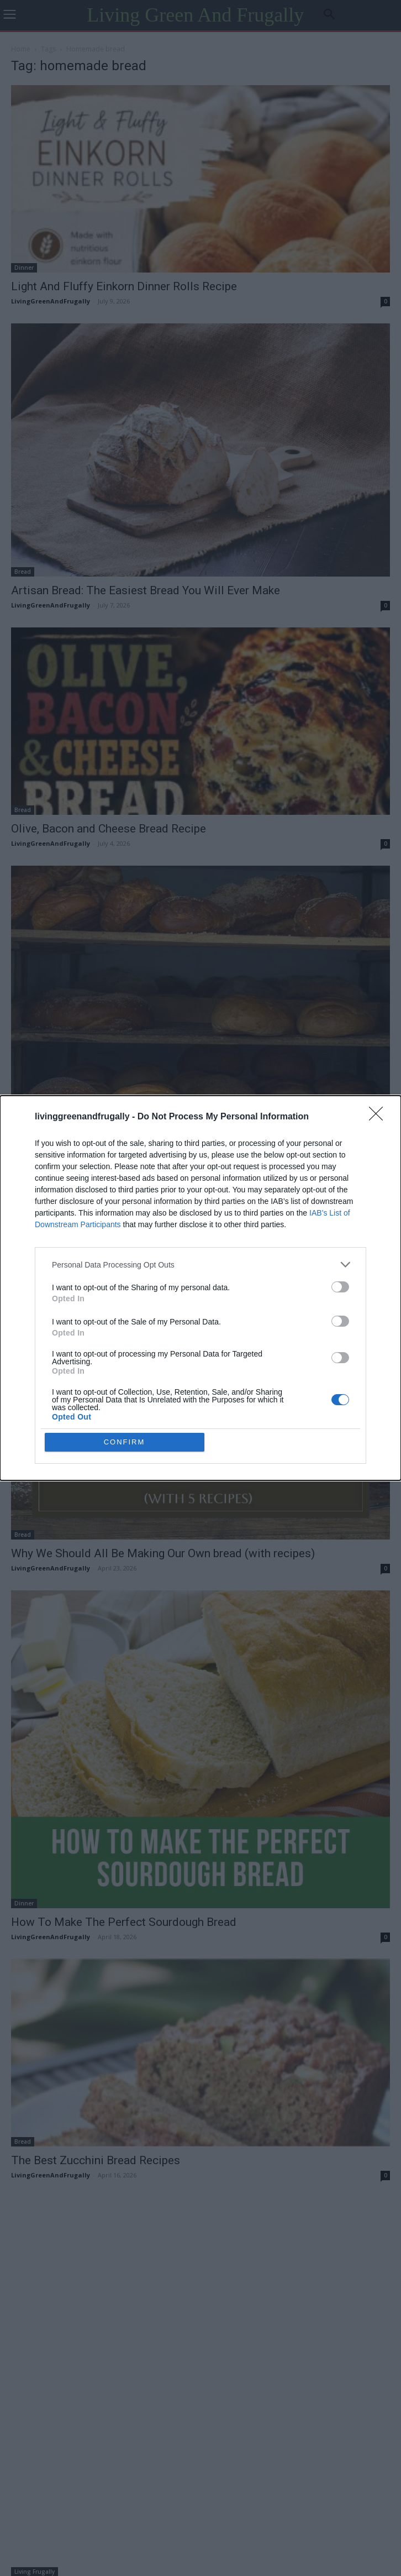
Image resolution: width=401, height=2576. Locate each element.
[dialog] (200, 1288)
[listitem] (200, 1264)
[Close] (379, 1117)
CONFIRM (124, 1442)
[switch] (340, 1286)
